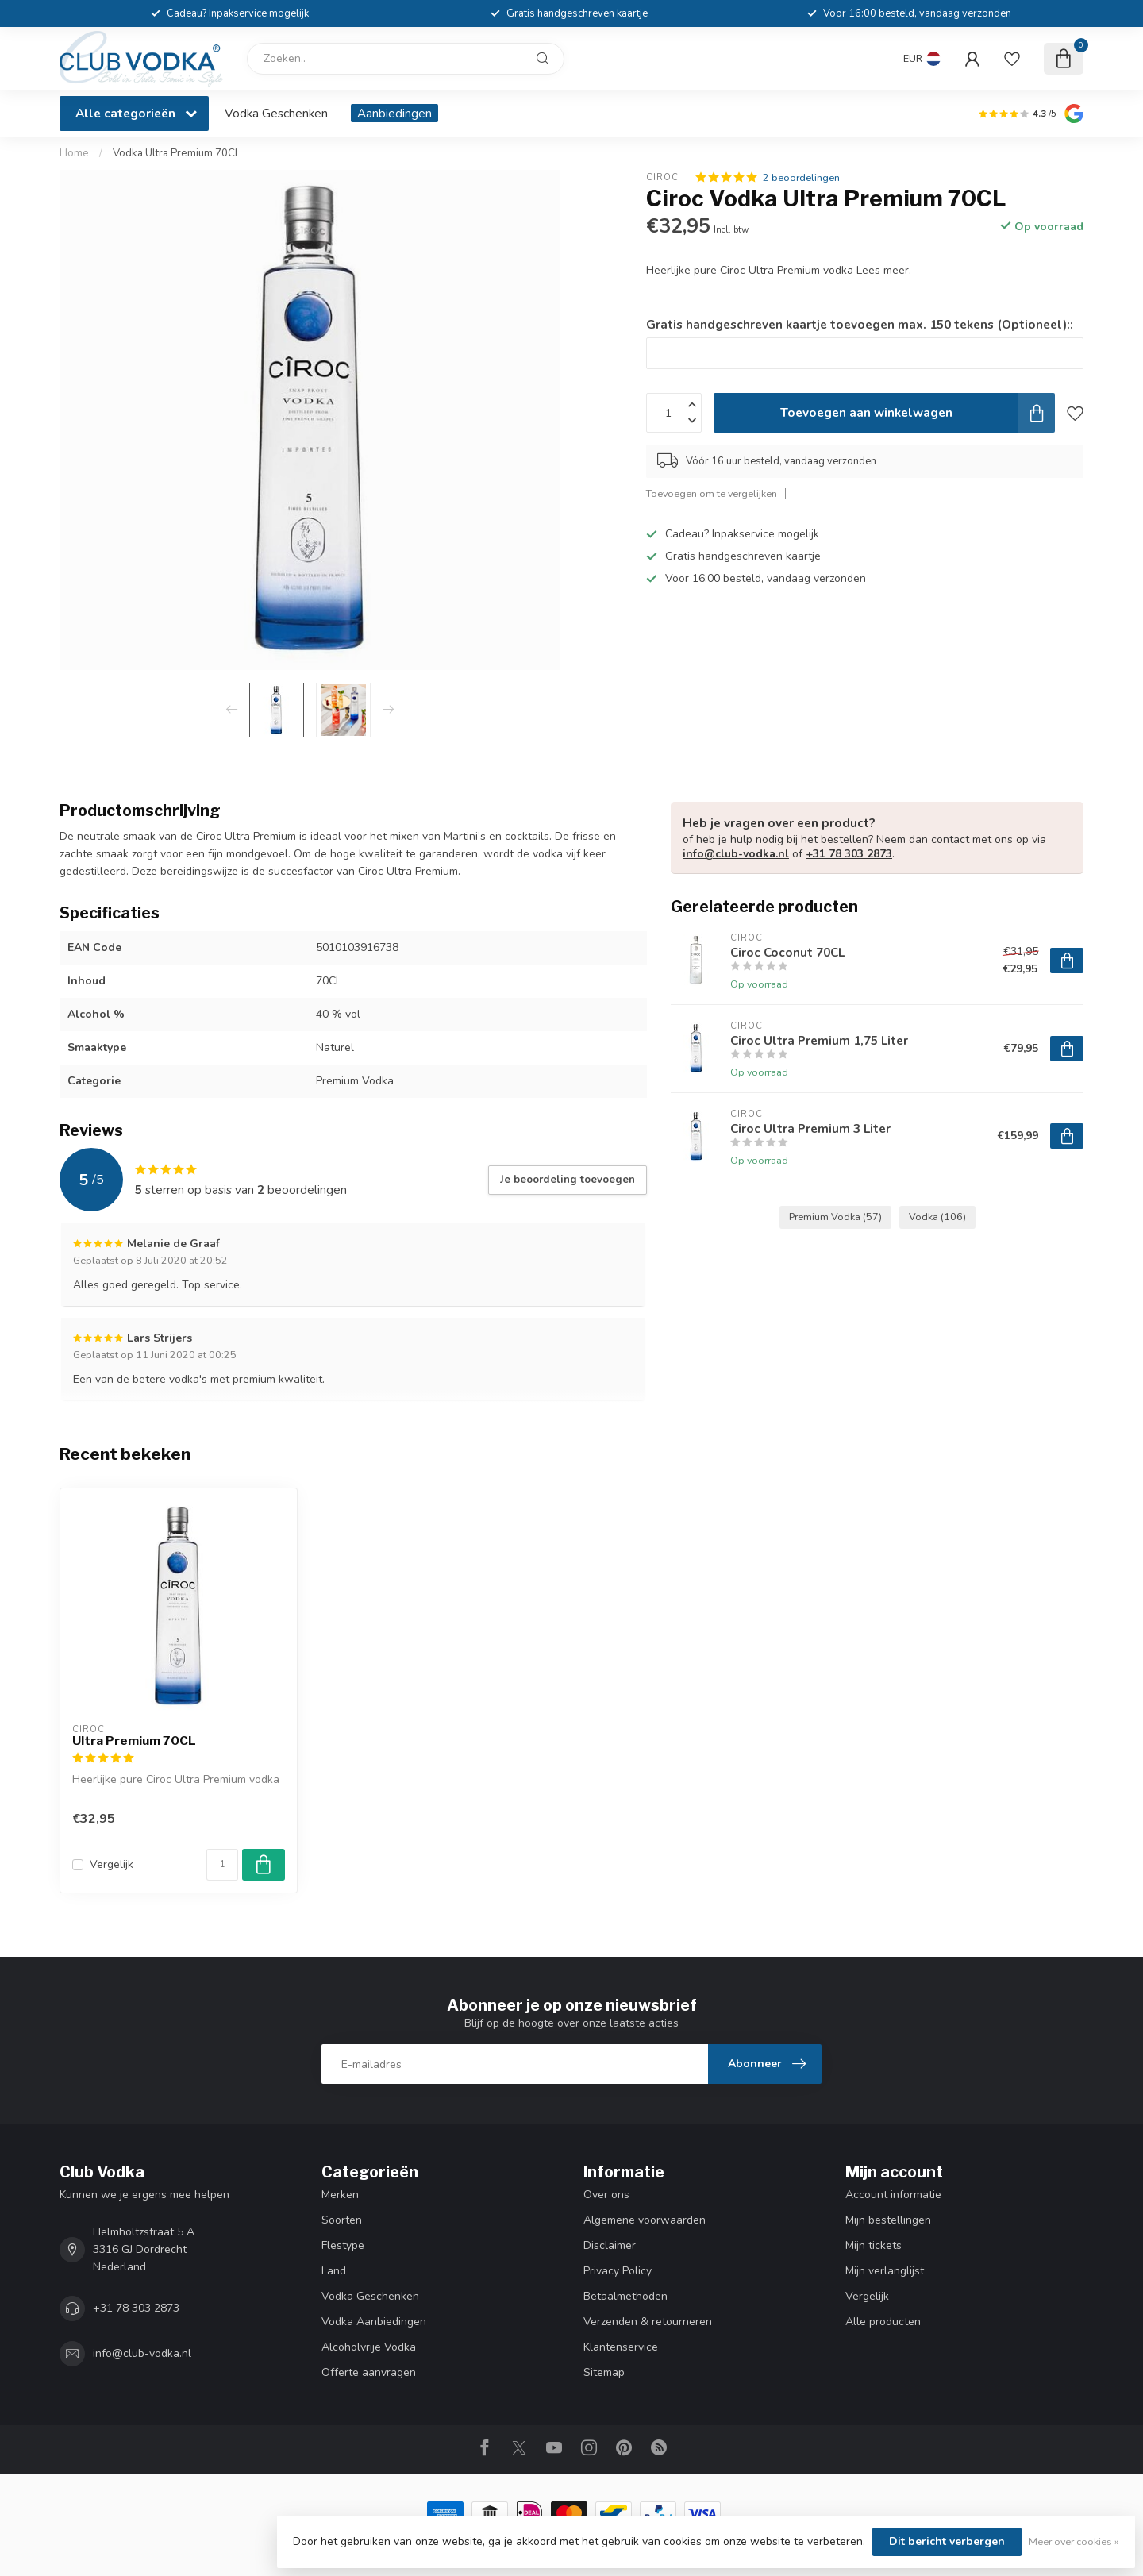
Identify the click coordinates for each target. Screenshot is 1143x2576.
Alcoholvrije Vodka (368, 2347)
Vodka (937, 1216)
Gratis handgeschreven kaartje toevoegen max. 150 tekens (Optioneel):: (859, 324)
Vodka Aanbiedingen (373, 2321)
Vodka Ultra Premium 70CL (177, 153)
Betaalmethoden (625, 2296)
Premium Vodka (835, 1216)
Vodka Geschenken (276, 113)
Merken (340, 2194)
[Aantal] (222, 1865)
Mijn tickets (873, 2245)
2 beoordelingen (801, 177)
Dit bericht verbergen (947, 2541)
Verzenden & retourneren (647, 2321)
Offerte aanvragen (368, 2372)
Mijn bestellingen (888, 2220)
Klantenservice (620, 2347)
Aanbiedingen (394, 113)
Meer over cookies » (1074, 2541)
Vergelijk (111, 1864)
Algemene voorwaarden (644, 2220)
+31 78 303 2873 (849, 853)
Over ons (606, 2194)
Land (333, 2270)
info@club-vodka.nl (736, 853)
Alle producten (883, 2321)
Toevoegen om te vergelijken (711, 493)
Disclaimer (609, 2245)
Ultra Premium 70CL (134, 1741)
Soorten (341, 2220)
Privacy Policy (617, 2270)
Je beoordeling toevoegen (567, 1179)
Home (74, 153)
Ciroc (662, 177)
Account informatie (893, 2194)
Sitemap (604, 2372)
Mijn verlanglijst (884, 2270)
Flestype (342, 2245)
